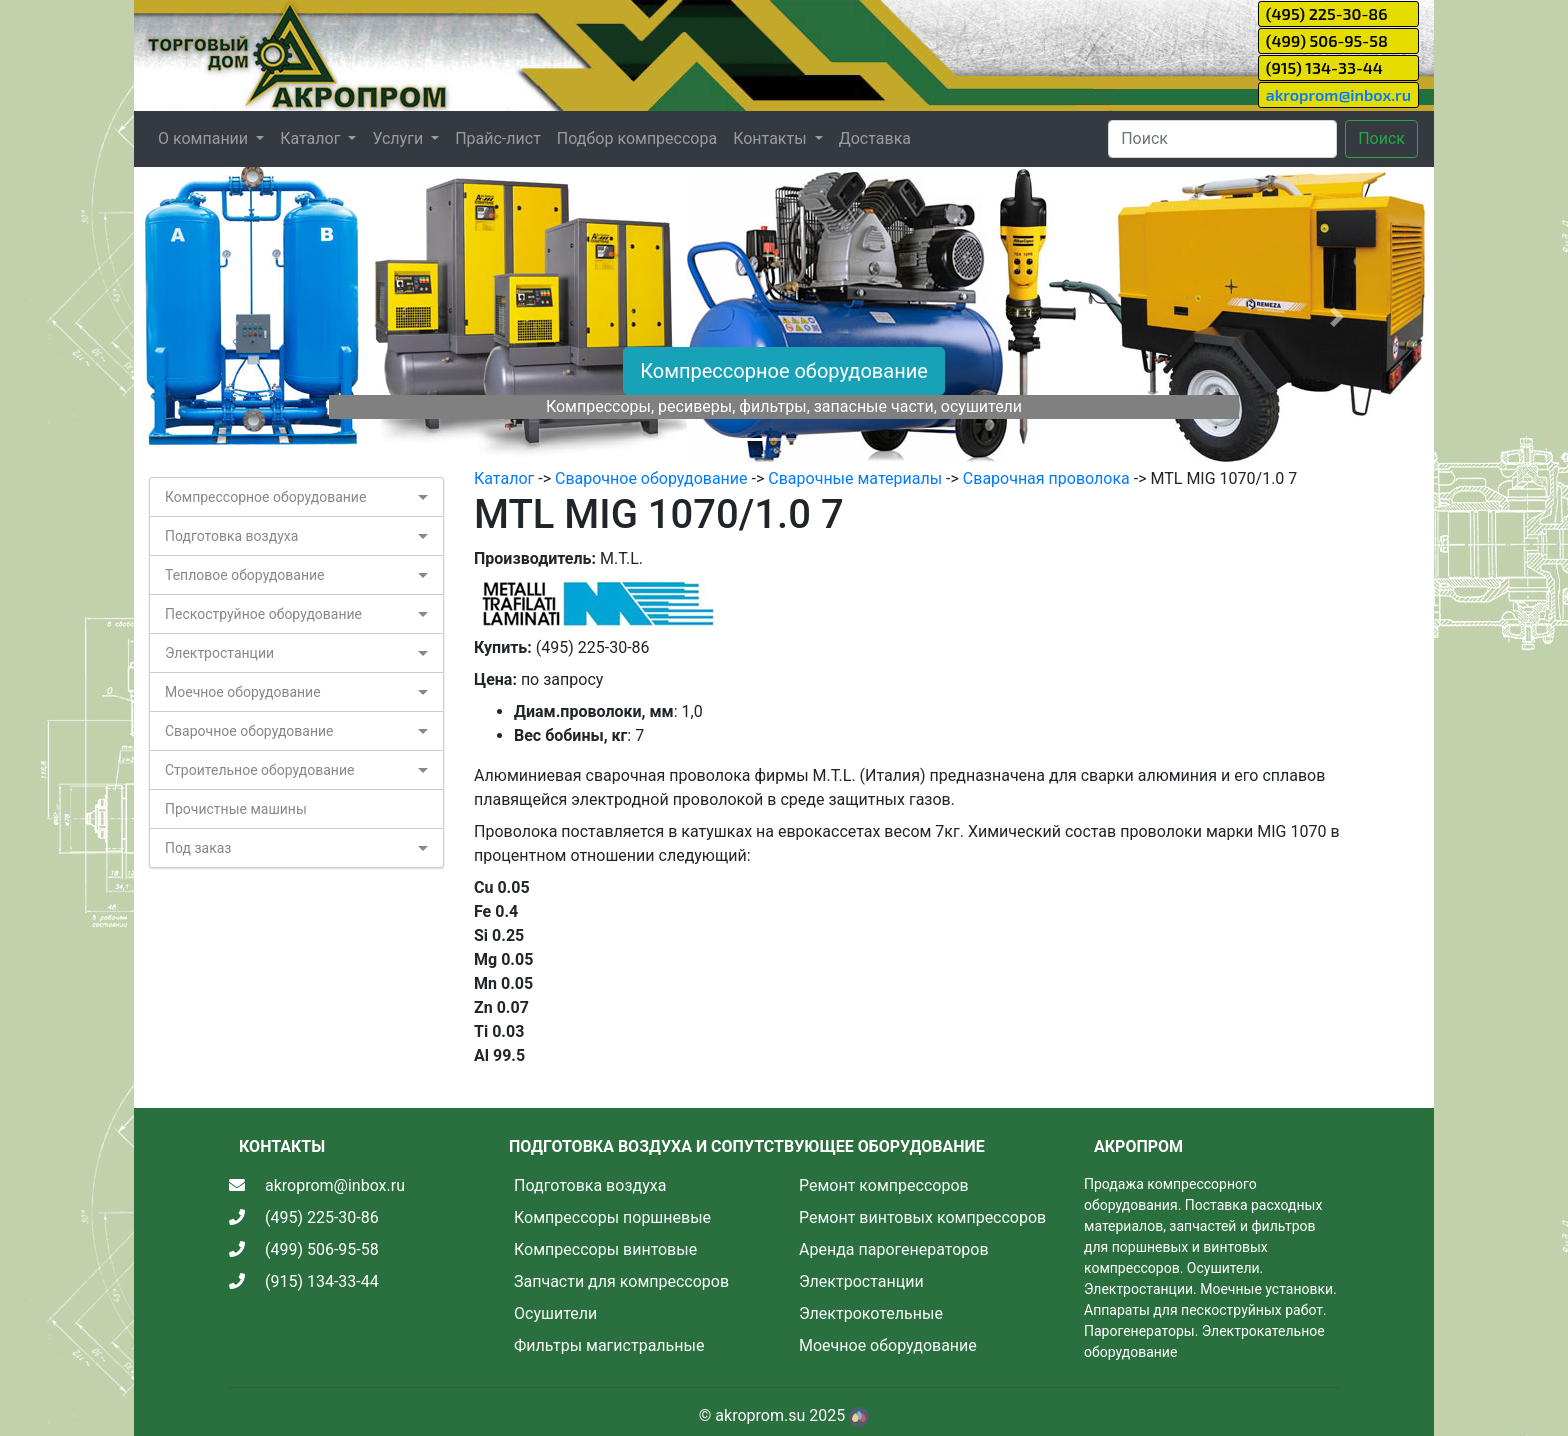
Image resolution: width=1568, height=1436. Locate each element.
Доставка (875, 138)
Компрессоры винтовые (605, 1249)
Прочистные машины (236, 809)
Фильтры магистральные (609, 1345)
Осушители (555, 1313)
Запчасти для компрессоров (621, 1281)
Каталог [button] (312, 138)
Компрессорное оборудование (784, 371)
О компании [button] (205, 138)
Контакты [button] (771, 138)
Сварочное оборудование (249, 731)
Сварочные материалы (855, 478)
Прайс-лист (498, 138)
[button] (231, 317)
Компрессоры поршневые (612, 1217)
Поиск (1381, 138)
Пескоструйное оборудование (263, 614)
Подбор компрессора (637, 138)
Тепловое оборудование (245, 575)
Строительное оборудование (259, 770)
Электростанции (219, 653)
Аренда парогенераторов (894, 1249)
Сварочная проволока (1046, 478)
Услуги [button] (399, 138)
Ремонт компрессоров (884, 1185)
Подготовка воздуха (231, 536)
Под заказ (198, 848)
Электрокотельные (871, 1313)
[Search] (1222, 139)
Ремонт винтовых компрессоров (922, 1217)
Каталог (504, 478)
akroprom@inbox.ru (1338, 94)
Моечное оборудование (243, 692)
